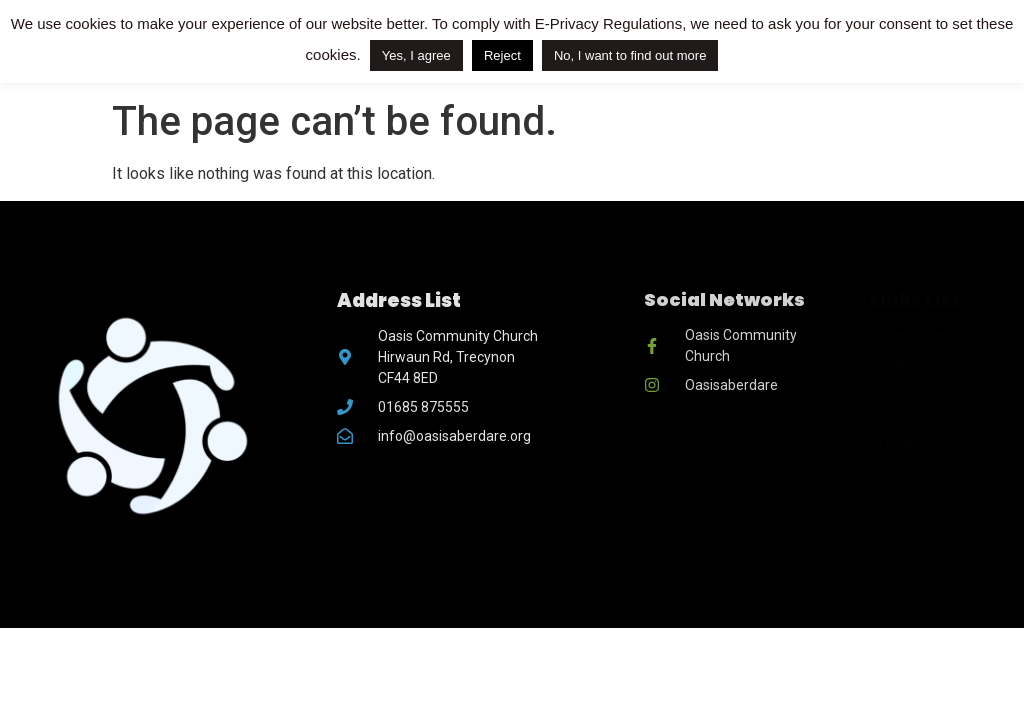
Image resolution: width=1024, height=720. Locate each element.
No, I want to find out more (630, 55)
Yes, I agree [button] (416, 55)
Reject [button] (502, 55)
